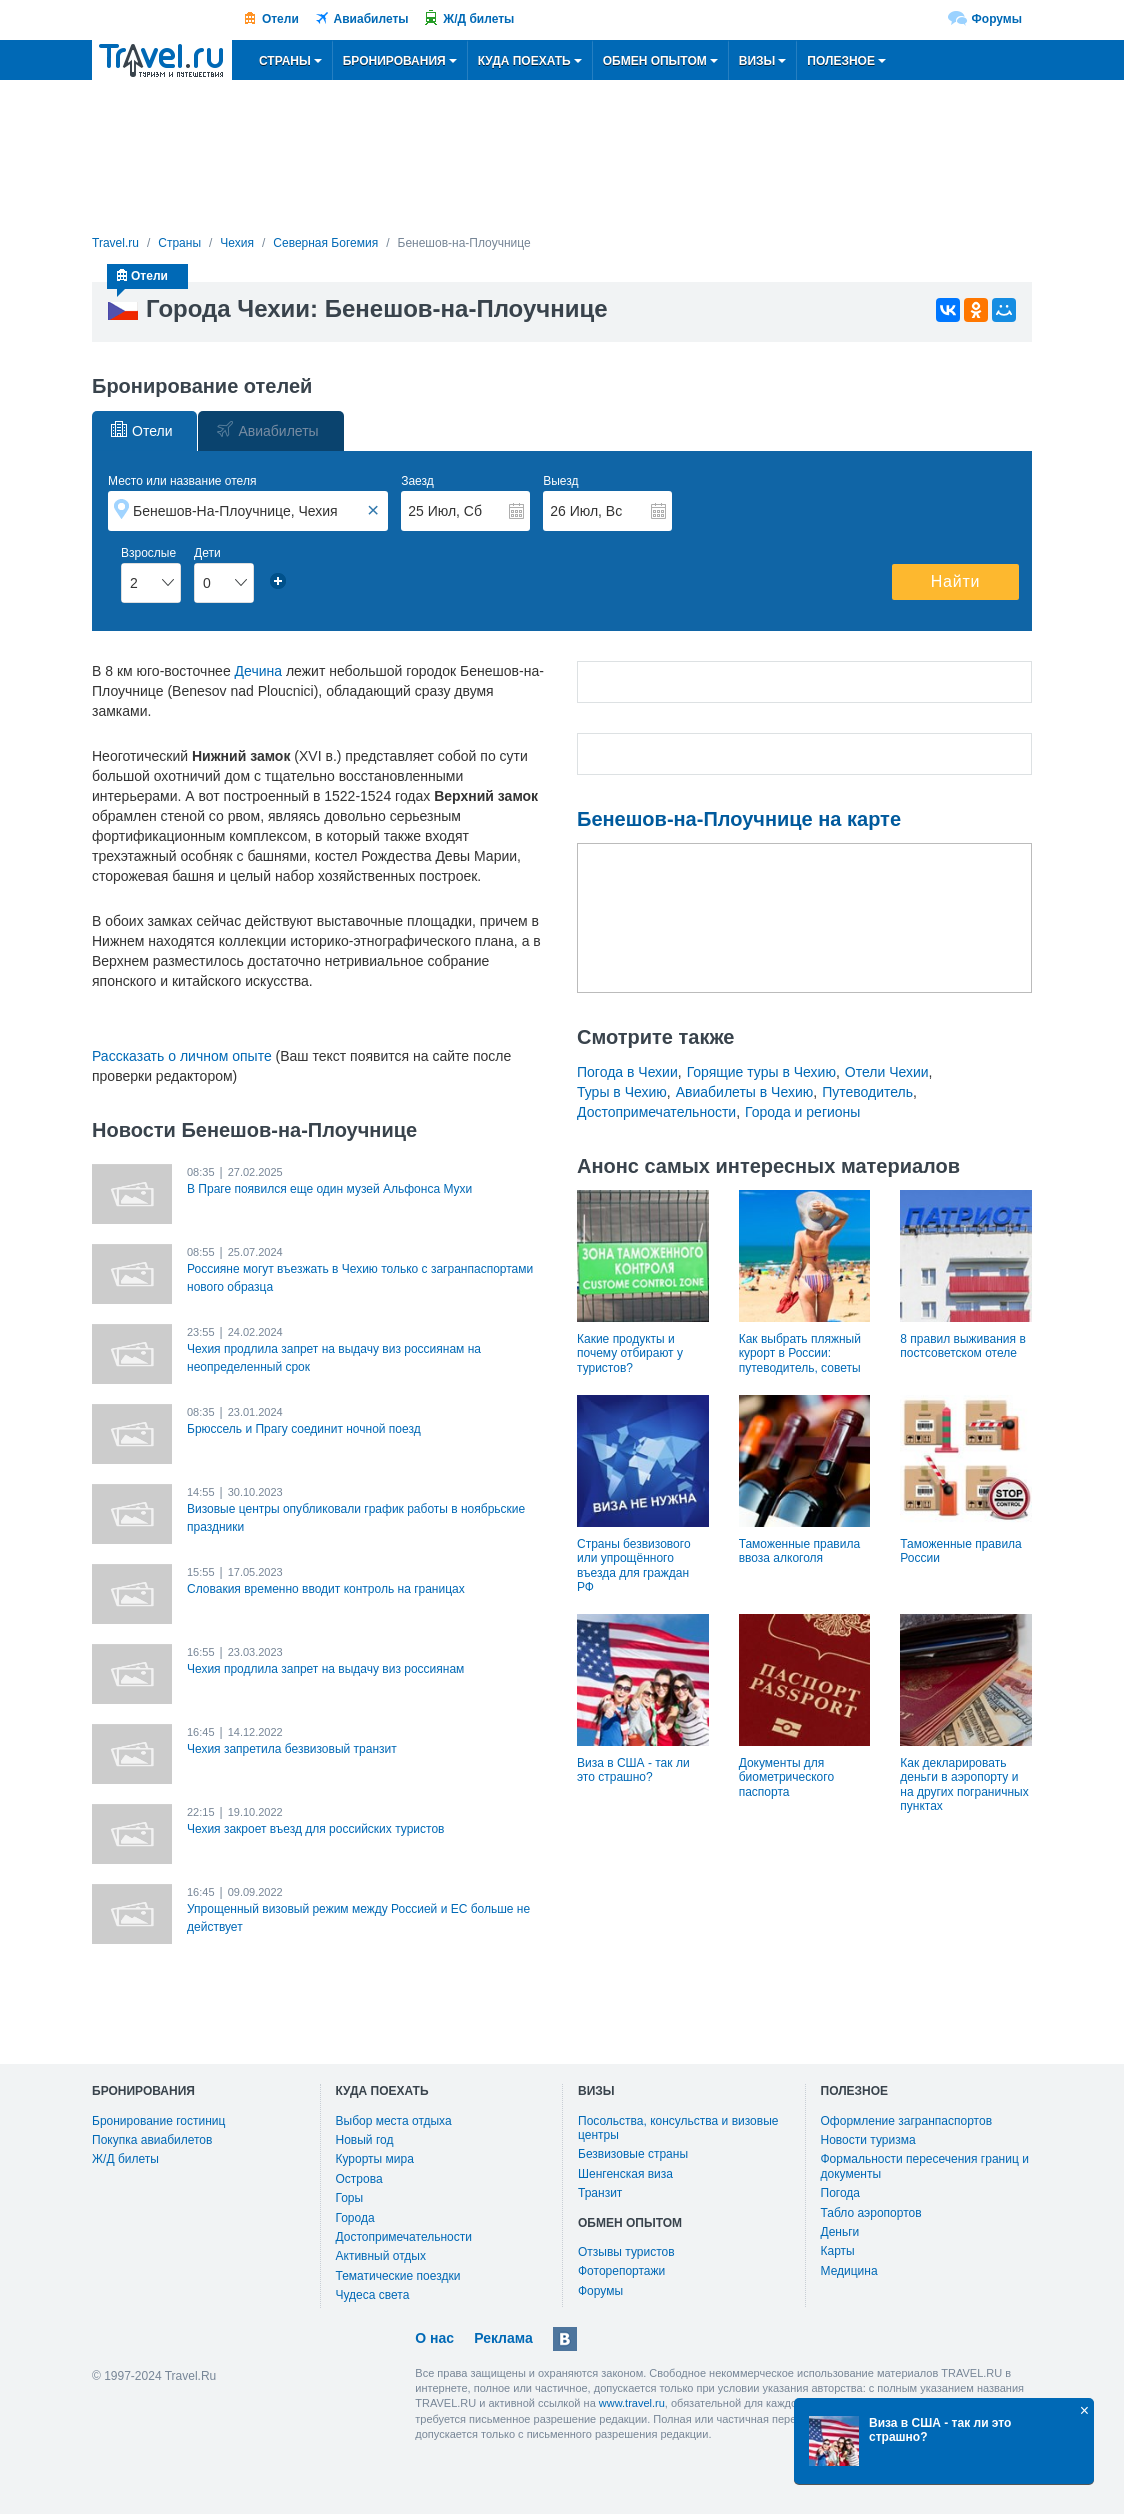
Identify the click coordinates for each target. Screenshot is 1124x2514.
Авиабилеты (371, 19)
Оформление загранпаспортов (907, 2121)
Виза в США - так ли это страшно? (633, 1770)
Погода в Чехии (627, 1072)
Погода (841, 2193)
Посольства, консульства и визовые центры (678, 2128)
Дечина (258, 671)
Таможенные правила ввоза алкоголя (799, 1551)
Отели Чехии (887, 1072)
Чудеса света (373, 2295)
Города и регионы (802, 1112)
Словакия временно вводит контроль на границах (326, 1589)
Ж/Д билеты (478, 19)
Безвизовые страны (633, 2154)
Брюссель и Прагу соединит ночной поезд (304, 1429)
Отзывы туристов (626, 2252)
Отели (280, 19)
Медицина (849, 2271)
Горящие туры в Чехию (761, 1072)
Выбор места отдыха (394, 2121)
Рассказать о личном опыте (182, 1056)
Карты (838, 2251)
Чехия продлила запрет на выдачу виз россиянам (325, 1669)
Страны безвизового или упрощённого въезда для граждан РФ (634, 1565)
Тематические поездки (398, 2276)
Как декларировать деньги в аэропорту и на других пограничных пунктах (964, 1784)
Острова (359, 2179)
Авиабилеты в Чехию (745, 1092)
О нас (434, 2338)
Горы (350, 2198)
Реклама (503, 2338)
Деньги (840, 2232)
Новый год (365, 2140)
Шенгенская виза (625, 2174)
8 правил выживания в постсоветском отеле (962, 1346)
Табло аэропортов (871, 2213)
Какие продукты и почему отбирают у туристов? (630, 1353)
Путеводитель (867, 1092)
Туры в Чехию (622, 1092)
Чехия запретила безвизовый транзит (292, 1749)
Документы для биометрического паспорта (786, 1777)
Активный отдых (381, 2256)
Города (355, 2218)
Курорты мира (375, 2159)
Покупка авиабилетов (152, 2140)
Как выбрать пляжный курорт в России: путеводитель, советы (800, 1353)
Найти (956, 581)
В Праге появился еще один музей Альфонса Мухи (329, 1189)
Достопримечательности (656, 1112)
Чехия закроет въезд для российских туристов (315, 1829)
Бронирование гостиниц (158, 2121)
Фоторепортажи (621, 2271)
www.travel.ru (632, 2403)
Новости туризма (868, 2140)
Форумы (997, 19)
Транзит (600, 2193)
